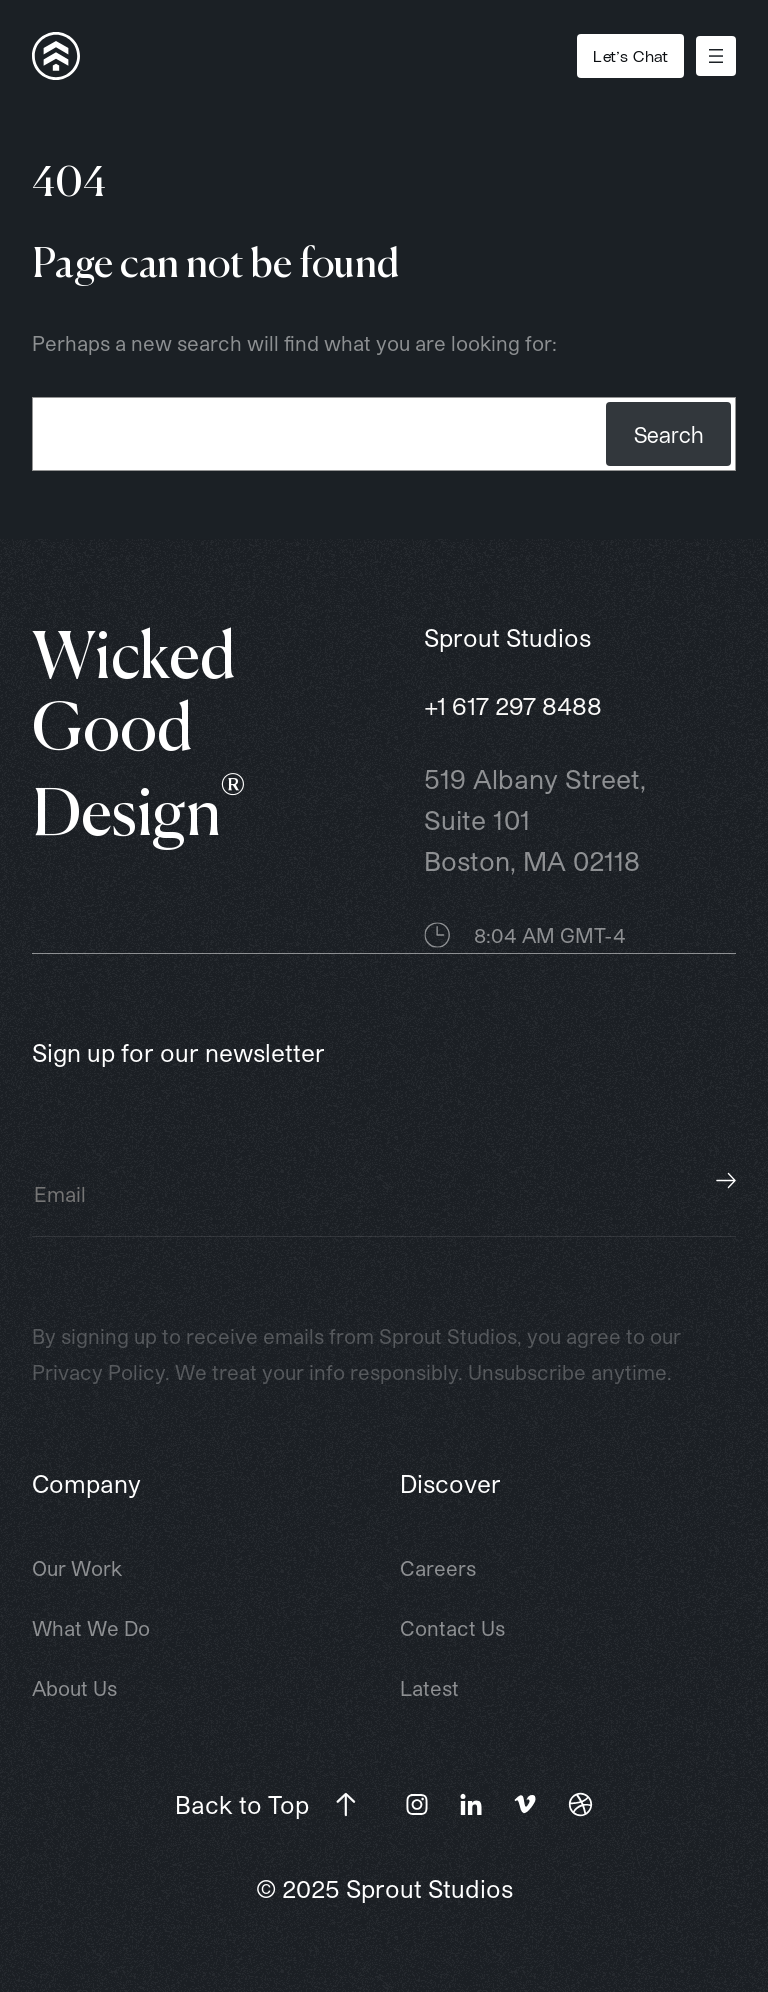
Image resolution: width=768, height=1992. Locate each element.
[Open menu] (716, 56)
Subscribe (726, 1180)
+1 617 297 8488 (513, 705)
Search (668, 434)
